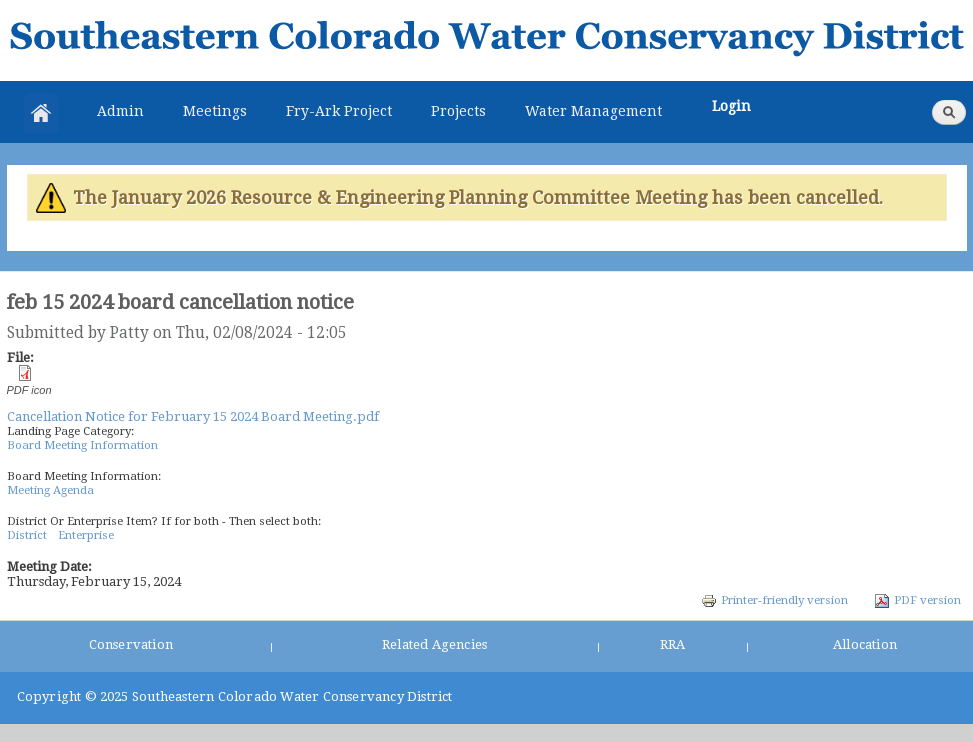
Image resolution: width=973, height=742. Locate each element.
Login (731, 106)
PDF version (917, 600)
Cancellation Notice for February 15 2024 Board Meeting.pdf (193, 416)
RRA (673, 644)
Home (41, 113)
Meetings (215, 111)
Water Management (593, 111)
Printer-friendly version (774, 600)
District (27, 535)
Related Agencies (434, 644)
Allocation (865, 644)
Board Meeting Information (82, 445)
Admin (120, 111)
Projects (458, 111)
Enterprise (86, 535)
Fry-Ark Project (339, 111)
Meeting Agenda (50, 490)
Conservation (131, 644)
